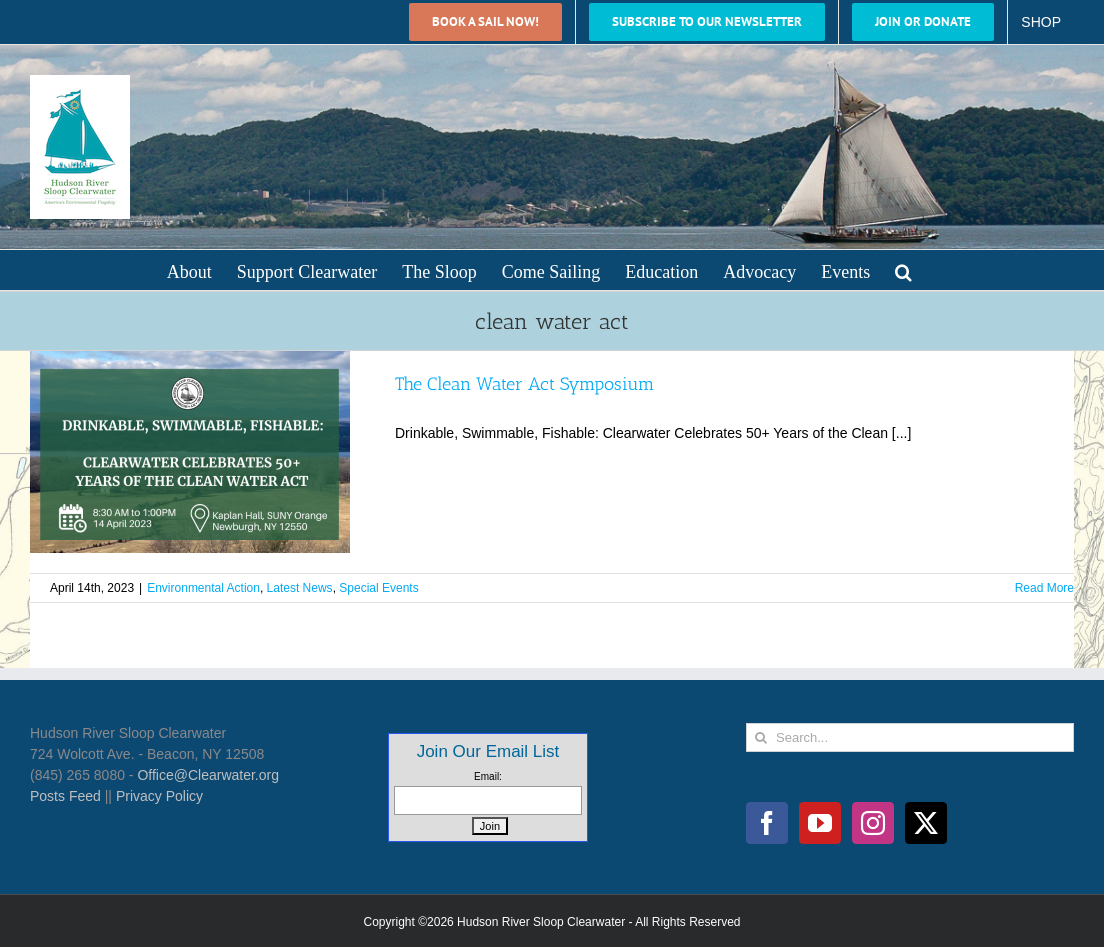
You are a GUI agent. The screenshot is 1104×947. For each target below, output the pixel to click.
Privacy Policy (159, 796)
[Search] (760, 737)
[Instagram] (873, 823)
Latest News (300, 588)
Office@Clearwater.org (208, 775)
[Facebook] (767, 823)
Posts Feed (65, 796)
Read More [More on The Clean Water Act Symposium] (1044, 588)
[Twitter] (926, 823)
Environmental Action (203, 588)
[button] (903, 270)
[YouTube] (820, 823)
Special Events (378, 588)
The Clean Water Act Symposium (524, 384)
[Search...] (910, 737)
